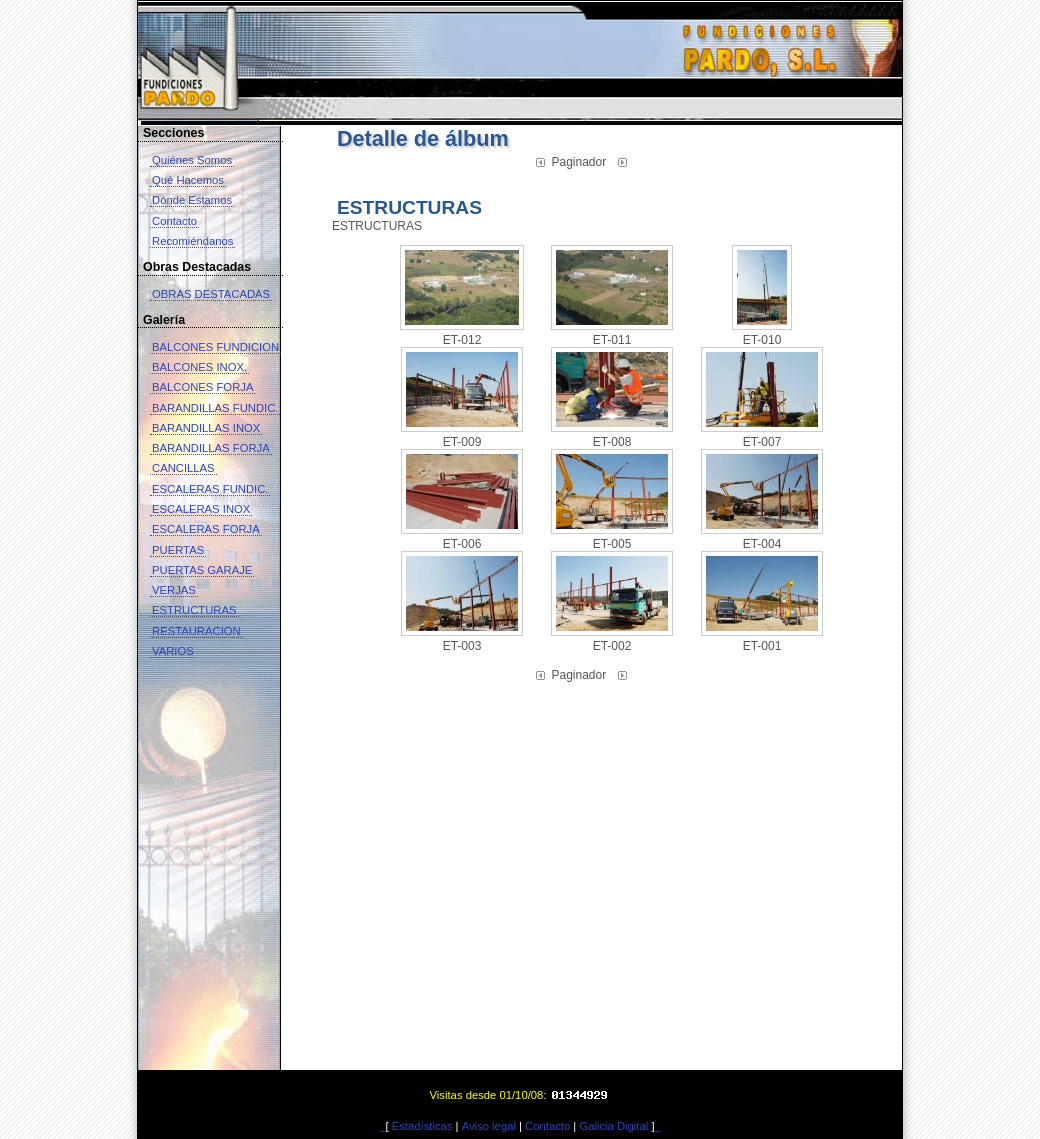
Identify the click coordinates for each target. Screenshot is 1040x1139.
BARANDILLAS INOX (206, 428)
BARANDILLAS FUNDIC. (215, 408)
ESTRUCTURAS (194, 610)
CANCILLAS (183, 468)
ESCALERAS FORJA (206, 529)
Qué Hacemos (188, 180)
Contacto (174, 221)
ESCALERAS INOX (201, 509)
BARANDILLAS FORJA (211, 448)
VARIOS (173, 651)
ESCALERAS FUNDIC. (210, 489)
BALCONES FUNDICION (215, 347)
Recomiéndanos (192, 241)
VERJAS (174, 590)
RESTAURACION (196, 631)
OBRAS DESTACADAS (211, 294)
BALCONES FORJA (202, 387)
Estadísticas (422, 1126)
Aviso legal (489, 1126)
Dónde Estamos (192, 200)
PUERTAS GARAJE (202, 570)
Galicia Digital (613, 1126)
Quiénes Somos (192, 160)
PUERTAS (178, 550)
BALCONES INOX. (199, 367)
